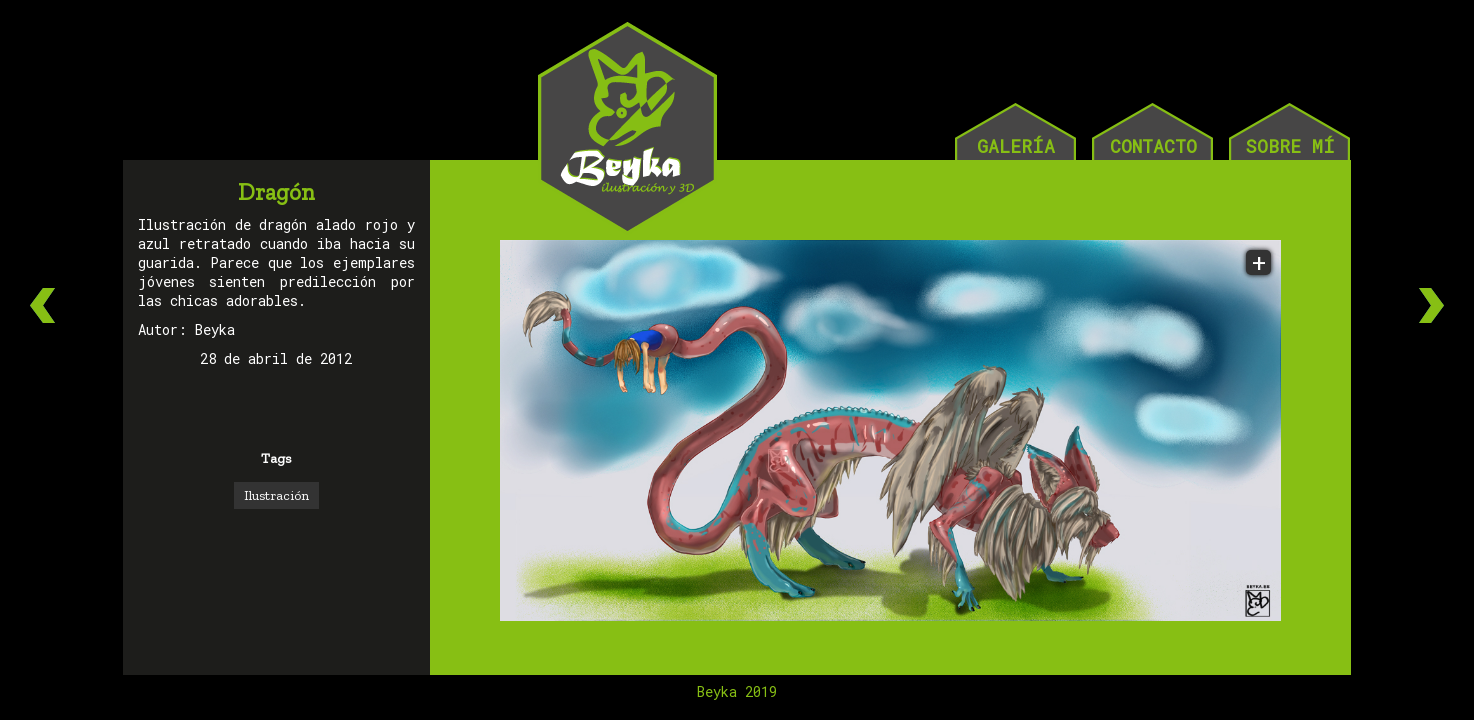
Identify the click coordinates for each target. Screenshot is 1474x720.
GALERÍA (1016, 146)
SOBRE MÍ (1290, 146)
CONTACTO (1153, 146)
